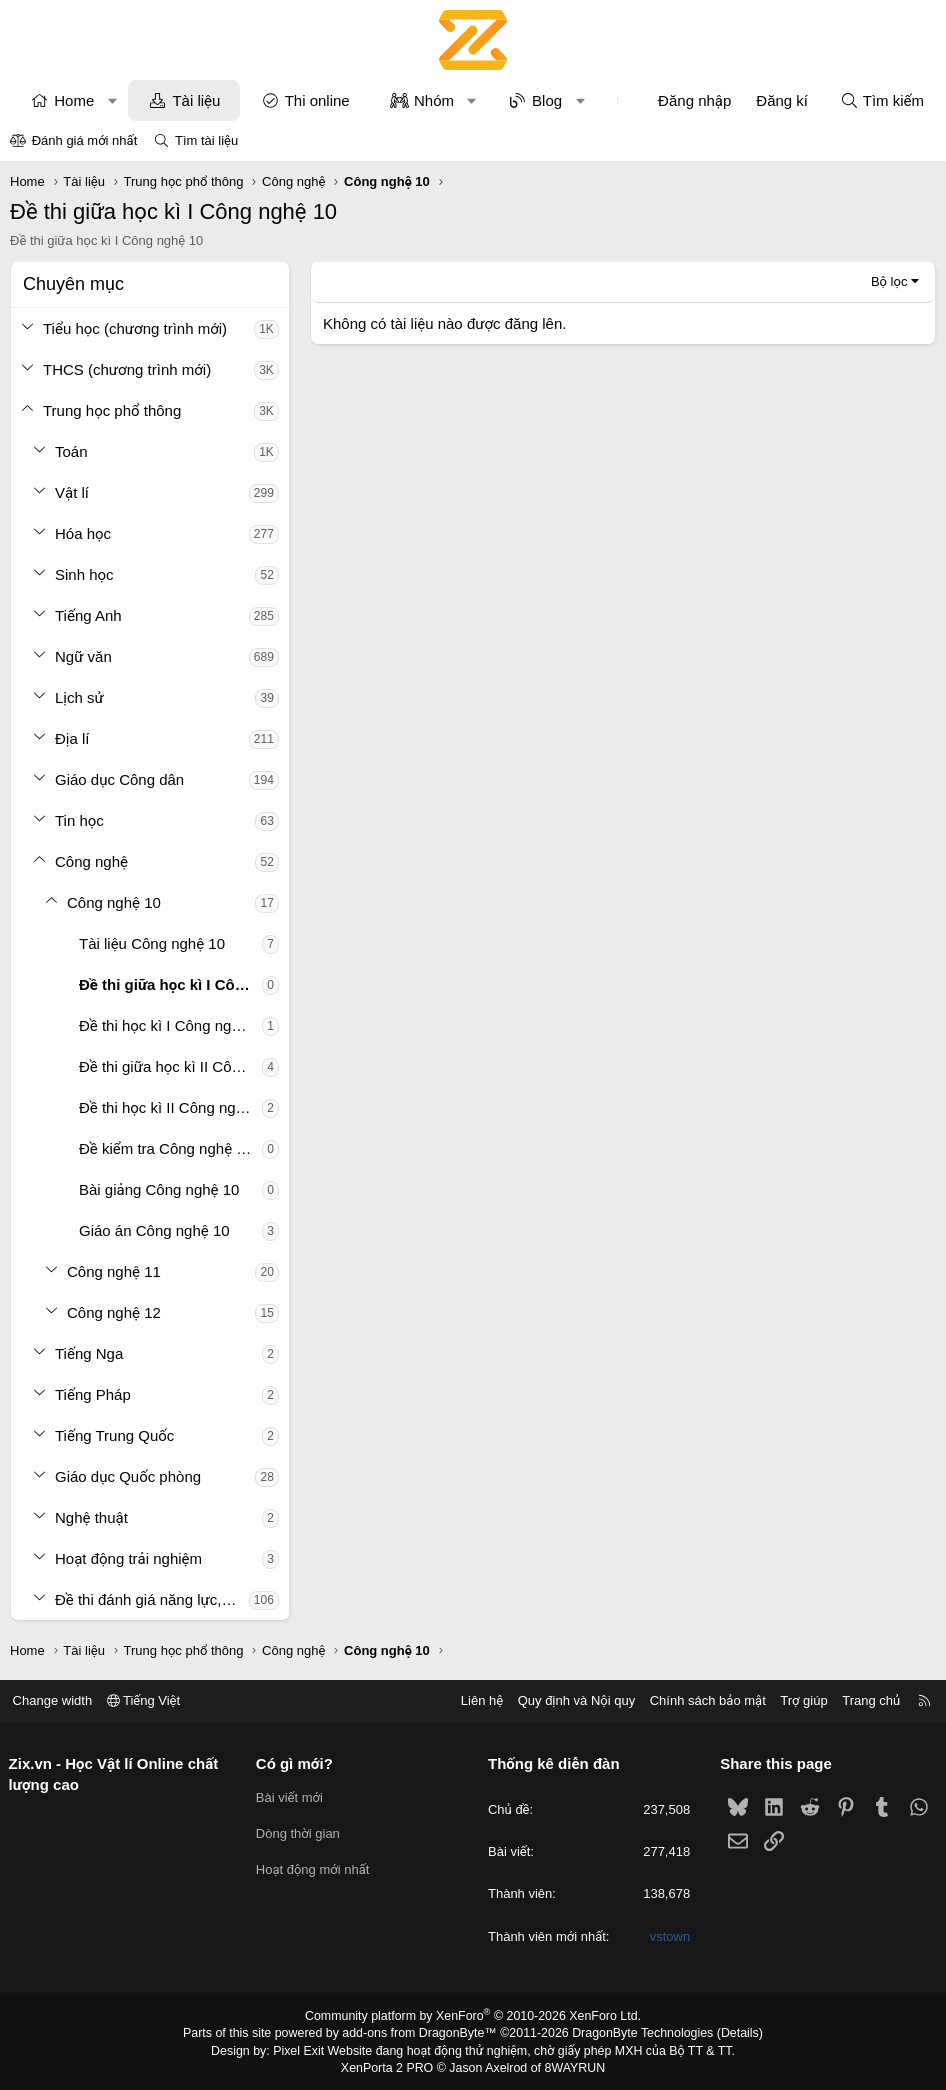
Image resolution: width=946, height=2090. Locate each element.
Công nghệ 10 (114, 902)
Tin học (79, 820)
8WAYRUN (571, 2066)
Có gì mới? (297, 1763)
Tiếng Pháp (93, 1394)
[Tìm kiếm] (882, 100)
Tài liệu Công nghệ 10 (152, 943)
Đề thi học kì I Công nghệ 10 (170, 1025)
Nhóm (434, 100)
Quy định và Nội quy (570, 1700)
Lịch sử (79, 697)
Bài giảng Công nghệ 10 (159, 1189)
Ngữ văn (83, 656)
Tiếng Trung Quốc (114, 1435)
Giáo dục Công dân (119, 779)
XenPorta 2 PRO (389, 2066)
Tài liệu (196, 100)
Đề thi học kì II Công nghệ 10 (170, 1107)
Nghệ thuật (91, 1517)
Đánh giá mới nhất (85, 140)
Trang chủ (865, 1700)
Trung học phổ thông (112, 410)
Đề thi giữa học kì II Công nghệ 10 (170, 1066)
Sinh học (84, 574)
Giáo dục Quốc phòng (128, 1476)
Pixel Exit (304, 2049)
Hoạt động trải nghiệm (128, 1558)
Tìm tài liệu (206, 140)
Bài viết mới (292, 1797)
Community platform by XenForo (473, 2016)
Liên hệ (475, 1700)
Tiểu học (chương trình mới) (135, 328)
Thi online (317, 100)
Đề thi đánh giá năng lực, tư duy (152, 1599)
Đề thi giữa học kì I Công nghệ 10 (170, 984)
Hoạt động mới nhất (316, 1869)
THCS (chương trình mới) (127, 369)
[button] (112, 100)
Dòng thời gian (301, 1833)
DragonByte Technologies (637, 2033)
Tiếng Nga (89, 1353)
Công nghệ (91, 861)
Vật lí (72, 492)
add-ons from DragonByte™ (421, 2033)
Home (74, 100)
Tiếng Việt (150, 1700)
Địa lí (72, 738)
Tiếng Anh (88, 615)
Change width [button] (59, 1700)
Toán (71, 451)
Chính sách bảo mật (701, 1700)
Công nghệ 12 (114, 1312)
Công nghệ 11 (114, 1271)
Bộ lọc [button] (889, 281)
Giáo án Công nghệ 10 (154, 1230)
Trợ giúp (797, 1700)
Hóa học (83, 533)
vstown (667, 1936)
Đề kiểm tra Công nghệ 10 (166, 1148)
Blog (547, 100)
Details (731, 2033)
